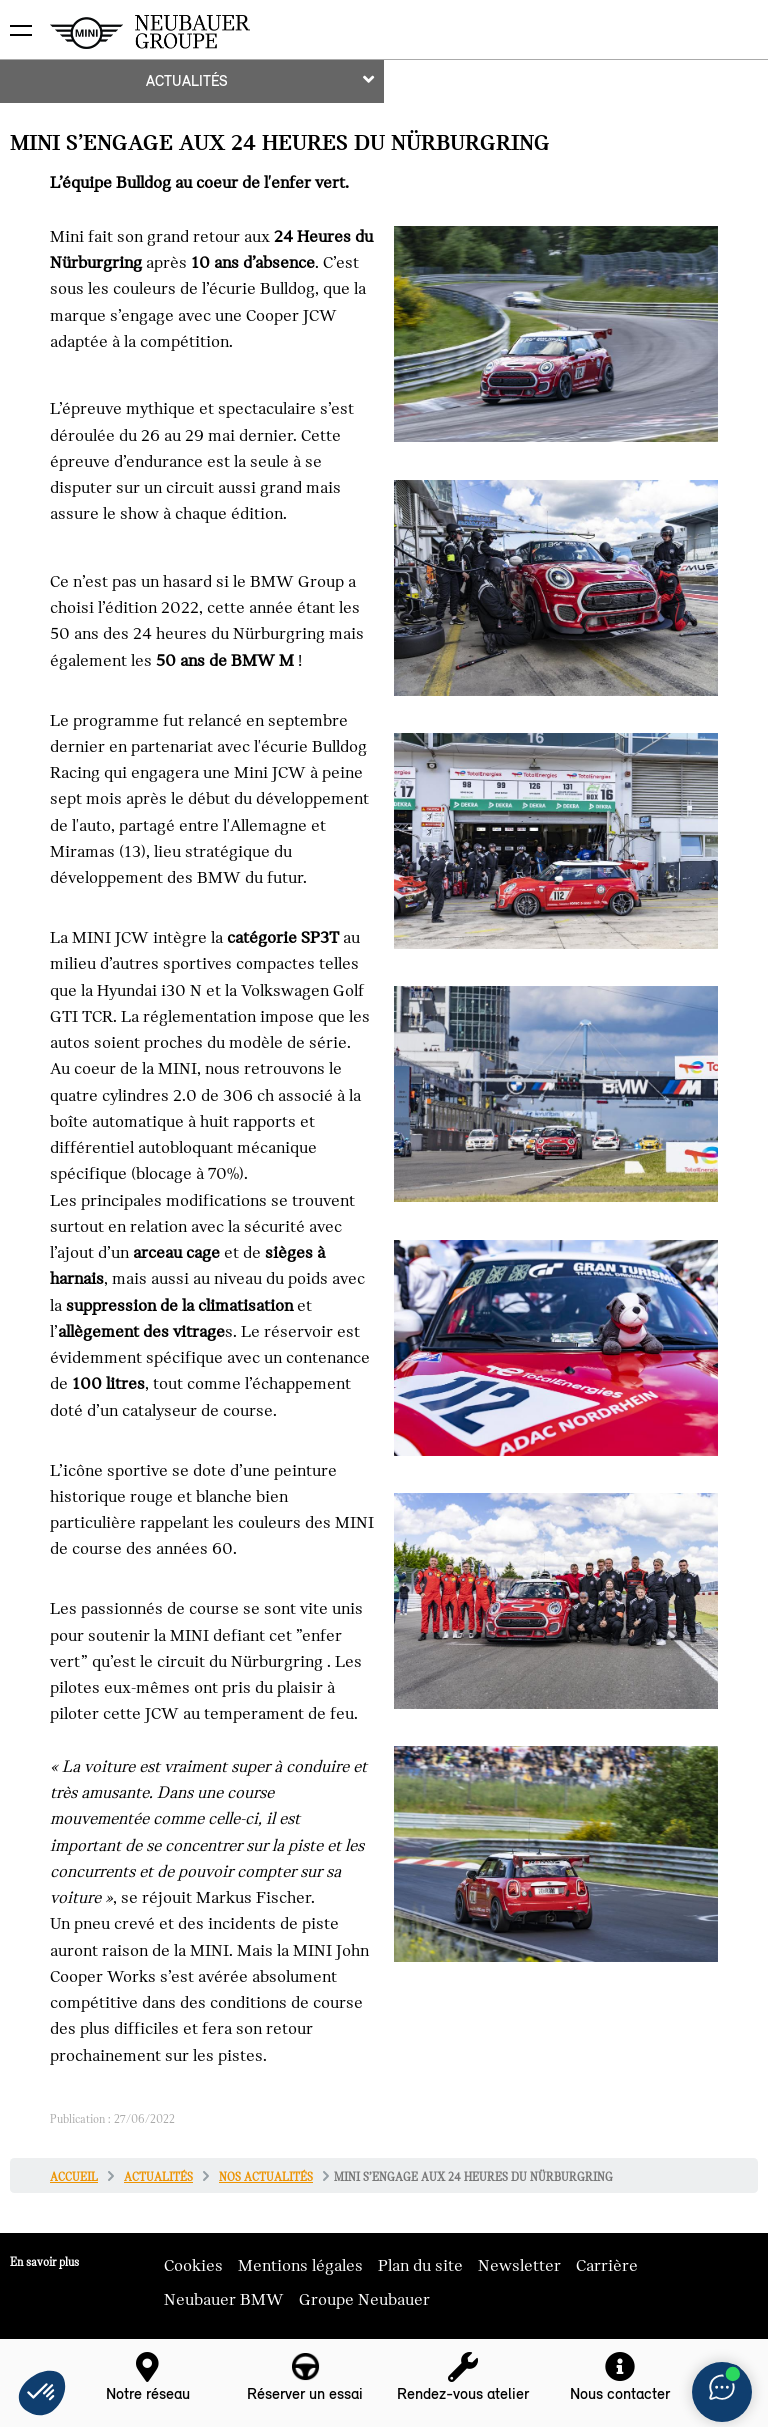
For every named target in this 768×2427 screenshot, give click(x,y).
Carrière (607, 2266)
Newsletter (519, 2266)
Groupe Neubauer (364, 2300)
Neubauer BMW (224, 2300)
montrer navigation (15, 15)
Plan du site (420, 2266)
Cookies (193, 2266)
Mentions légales (300, 2266)
